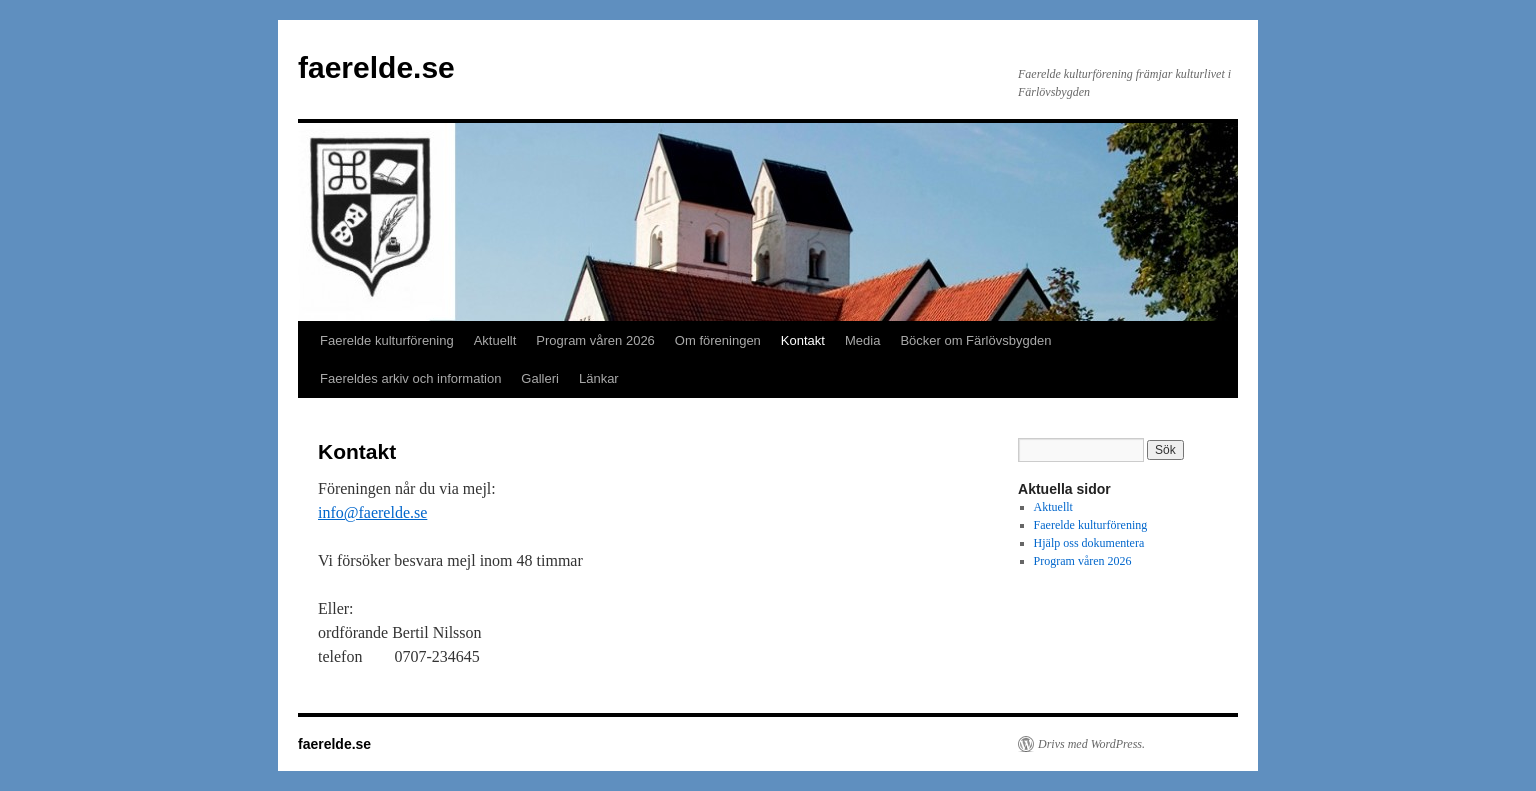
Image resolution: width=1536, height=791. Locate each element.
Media (862, 340)
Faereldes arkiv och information (410, 378)
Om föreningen (718, 340)
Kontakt (803, 340)
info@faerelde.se (372, 512)
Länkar (599, 378)
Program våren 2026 (595, 340)
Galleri (540, 378)
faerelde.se (376, 67)
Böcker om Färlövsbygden (975, 340)
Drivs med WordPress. (1091, 744)
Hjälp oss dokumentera (1089, 543)
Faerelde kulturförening (387, 340)
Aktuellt (495, 340)
